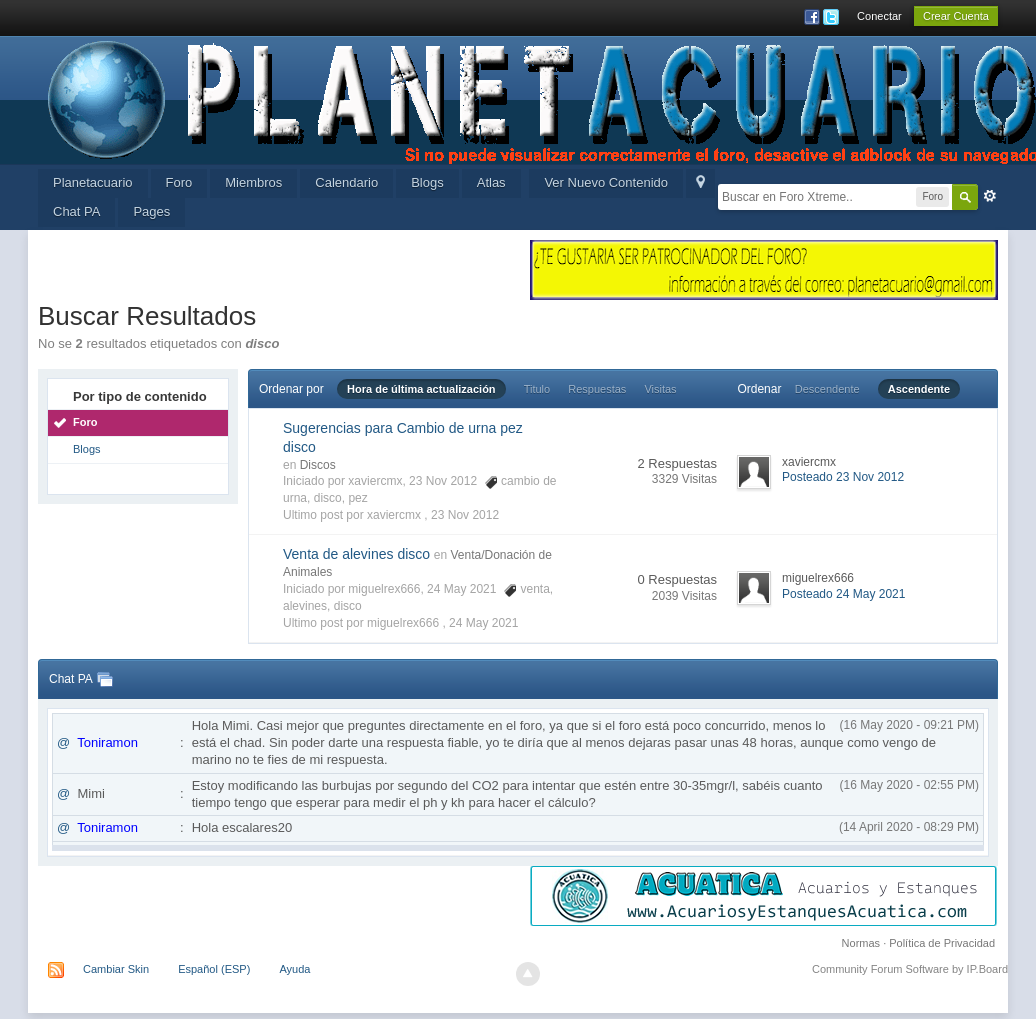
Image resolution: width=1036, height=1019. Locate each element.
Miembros (253, 182)
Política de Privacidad (942, 943)
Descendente (827, 389)
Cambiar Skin (116, 969)
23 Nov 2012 (465, 515)
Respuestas (597, 389)
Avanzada (990, 196)
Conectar (879, 16)
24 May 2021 (483, 623)
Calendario (346, 182)
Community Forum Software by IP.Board (910, 969)
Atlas (491, 182)
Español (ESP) (214, 969)
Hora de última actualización (421, 389)
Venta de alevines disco (356, 554)
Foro (179, 182)
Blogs (427, 182)
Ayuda (294, 969)
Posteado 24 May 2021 (843, 594)
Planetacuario (93, 182)
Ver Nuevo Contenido (606, 182)
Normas (861, 943)
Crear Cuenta (956, 16)
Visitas (660, 389)
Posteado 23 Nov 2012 (843, 477)
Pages (151, 211)
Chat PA (76, 211)
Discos (318, 465)
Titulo (537, 389)
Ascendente (919, 389)
